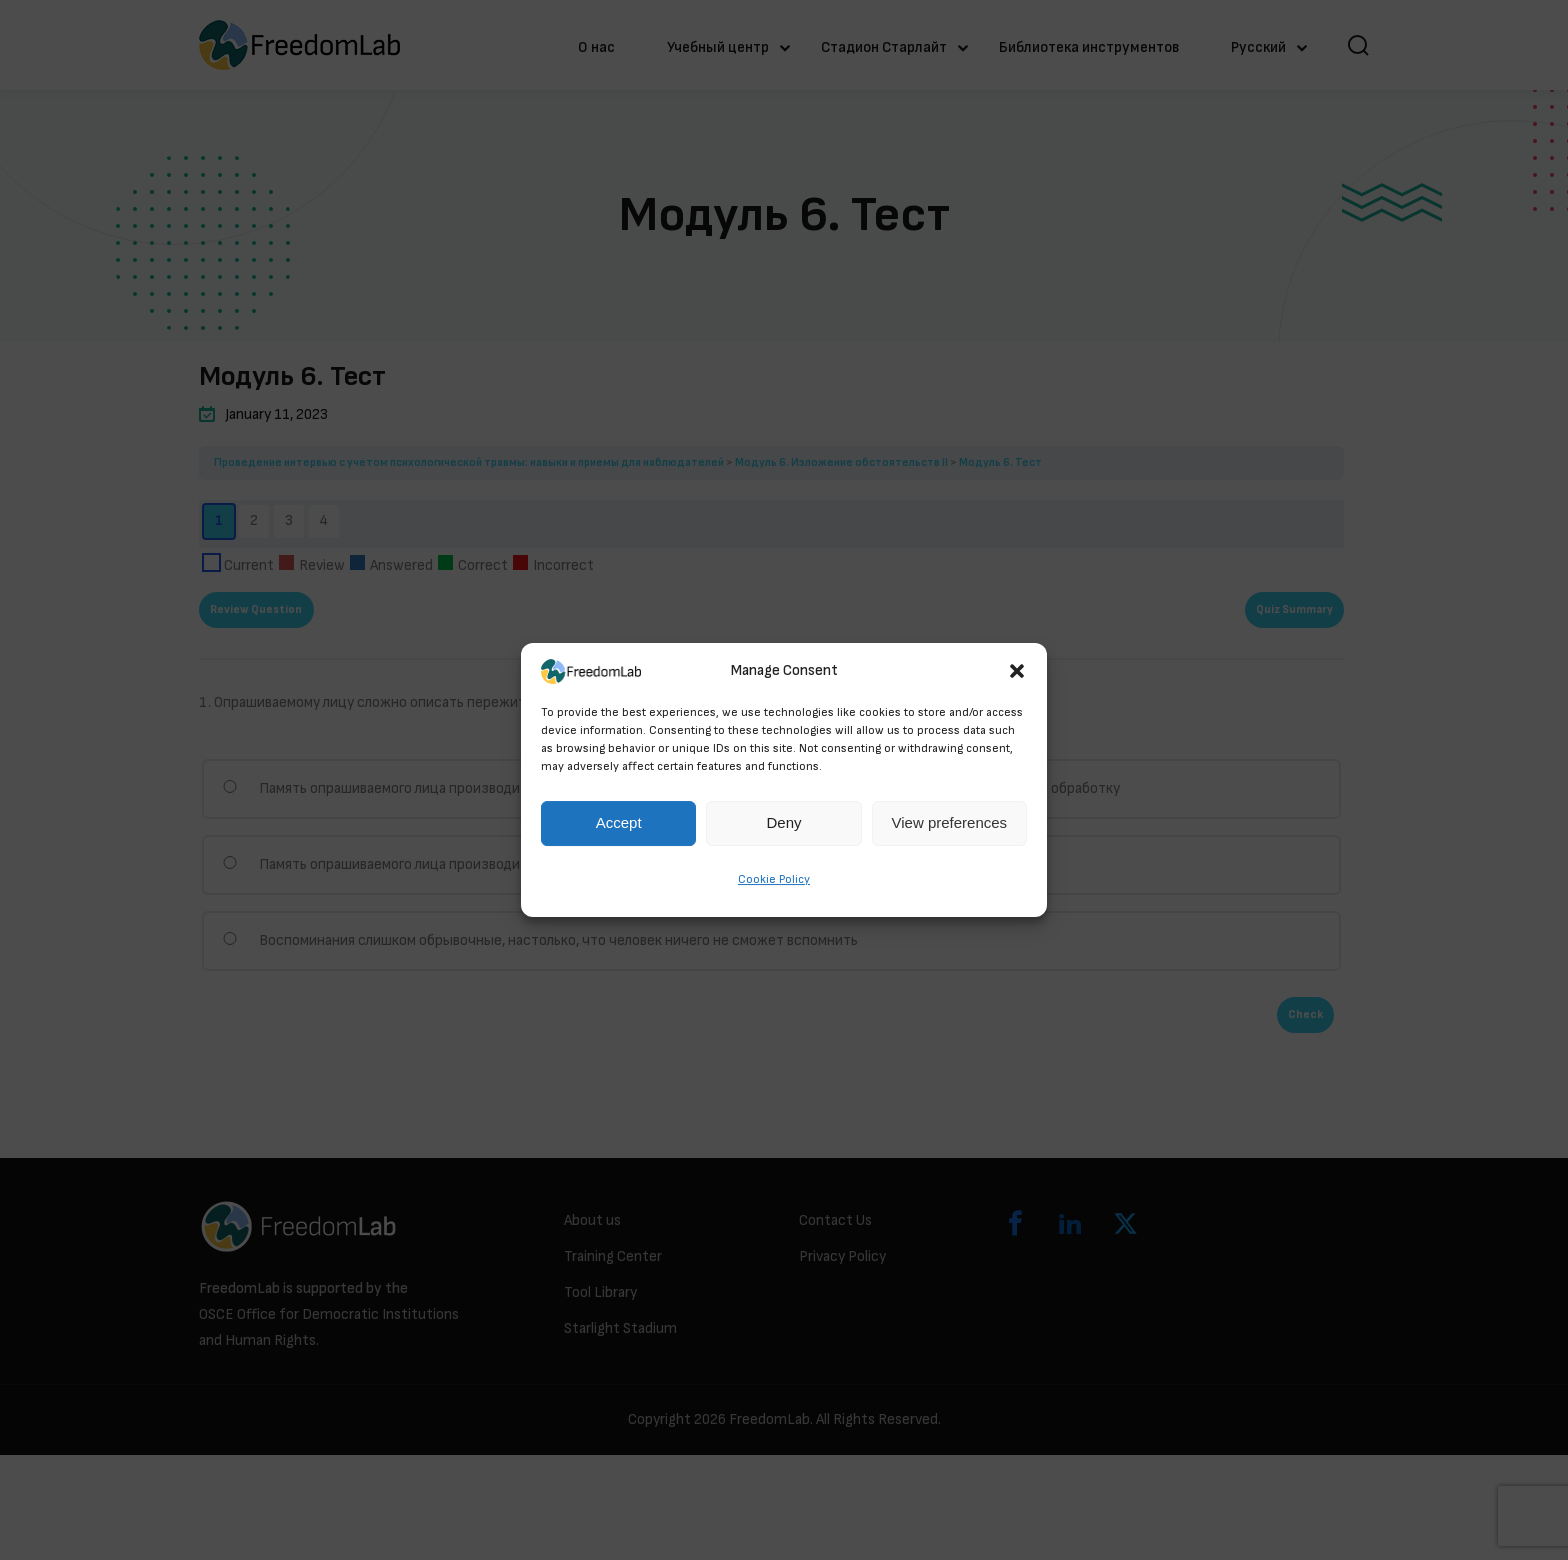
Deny (783, 823)
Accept (619, 823)
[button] (1017, 671)
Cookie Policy (774, 879)
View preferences (950, 823)
